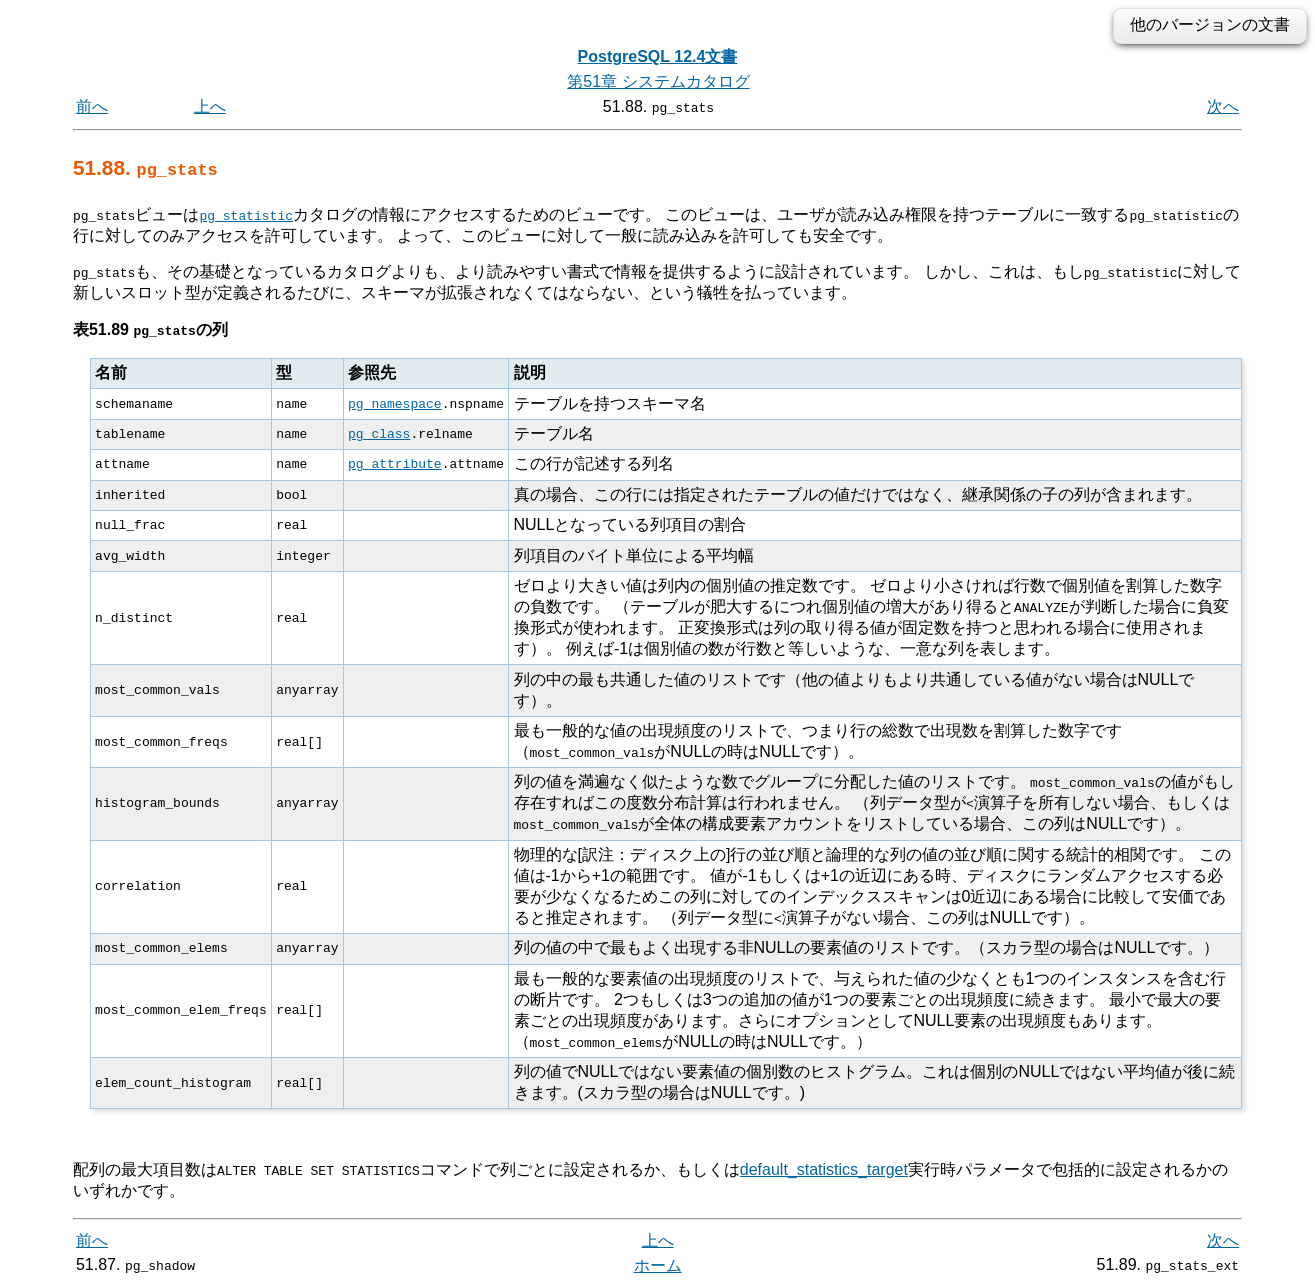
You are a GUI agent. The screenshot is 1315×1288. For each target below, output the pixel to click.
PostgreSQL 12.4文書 (658, 56)
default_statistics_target (824, 1169)
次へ (1223, 106)
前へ (92, 106)
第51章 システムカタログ (658, 81)
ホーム (658, 1265)
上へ (210, 106)
